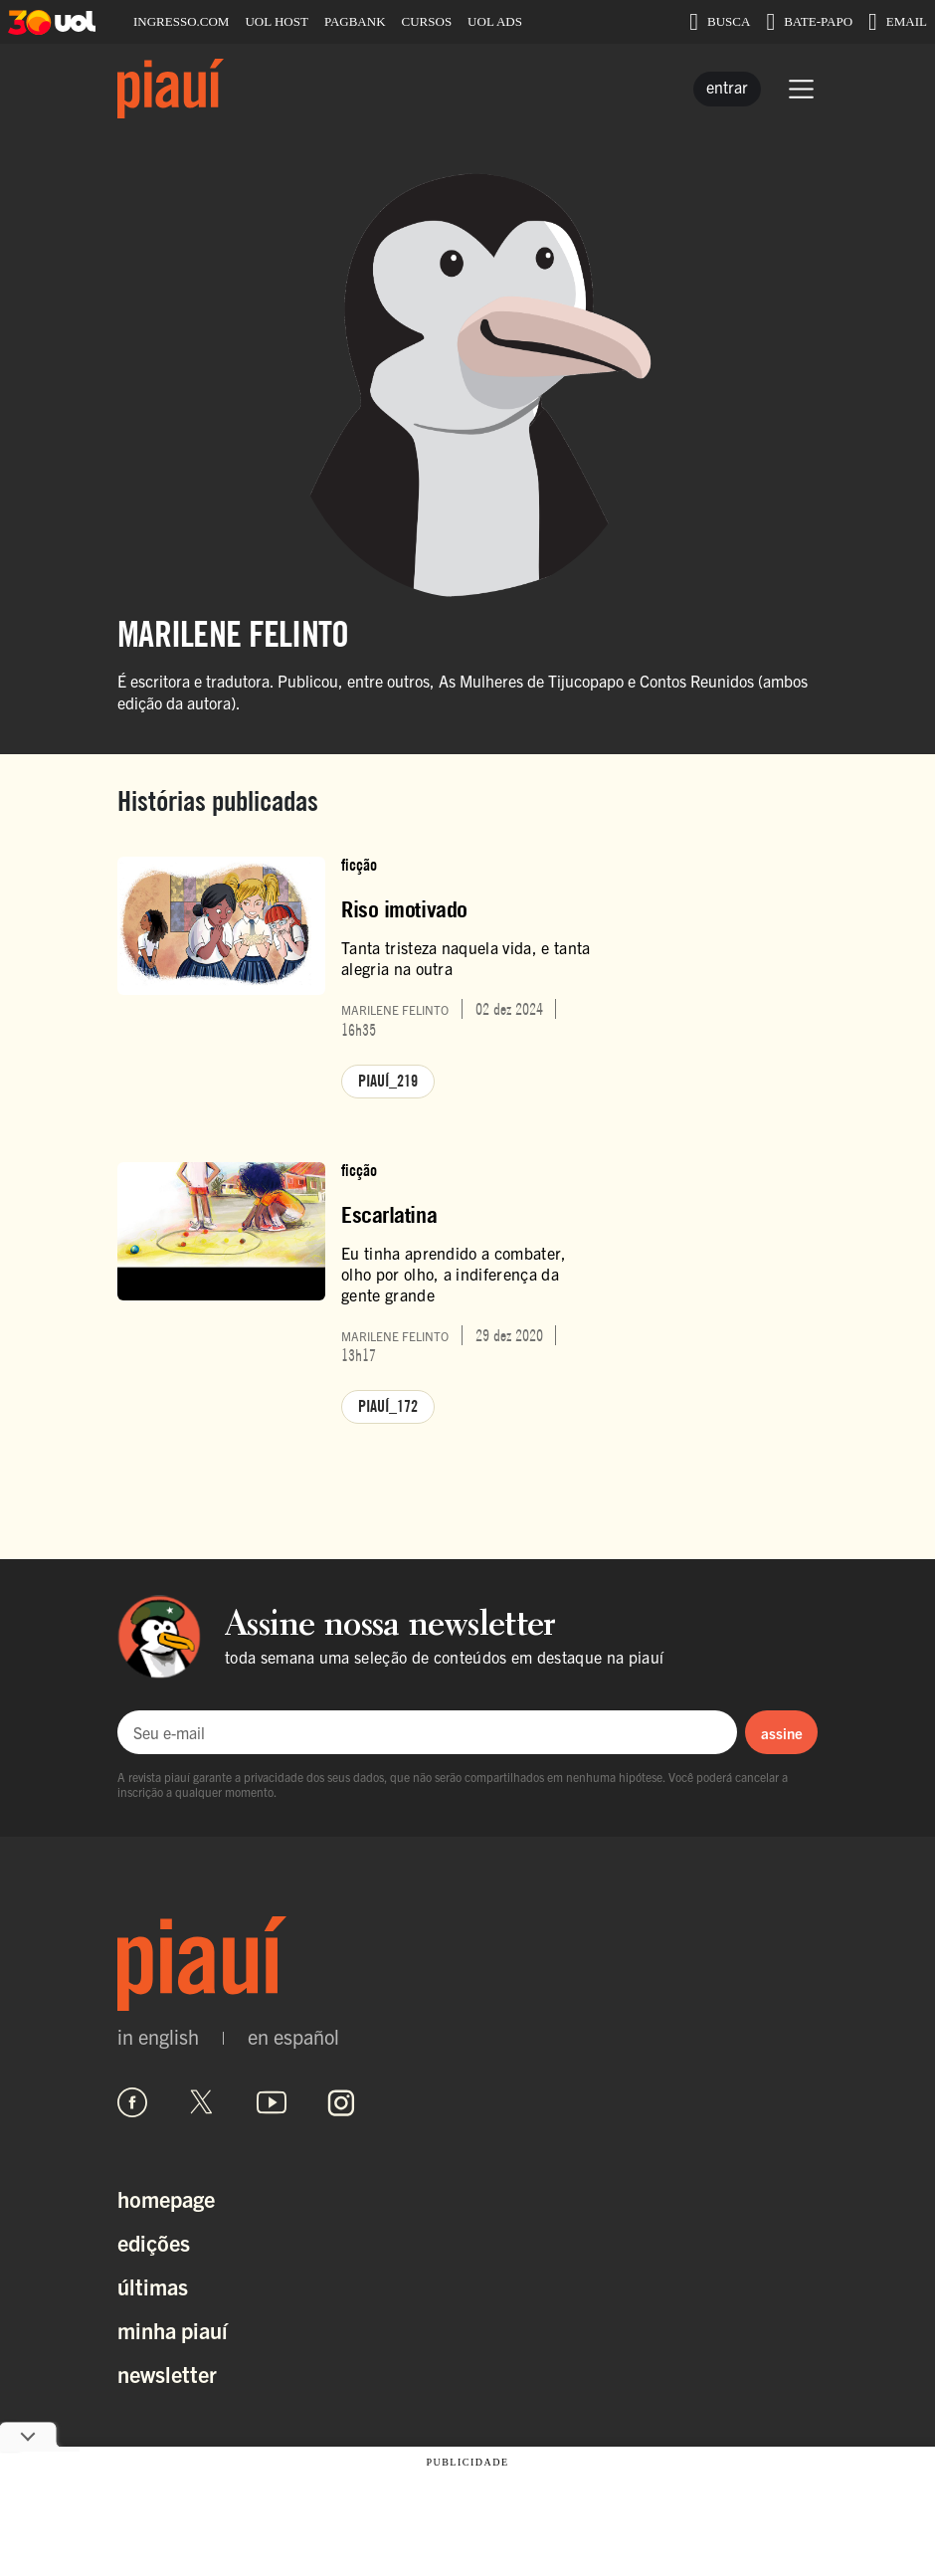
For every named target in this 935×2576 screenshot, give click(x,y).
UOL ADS (495, 21)
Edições (153, 2242)
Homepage (166, 2198)
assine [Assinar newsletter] (782, 1732)
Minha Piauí (172, 2329)
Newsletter (167, 2373)
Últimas (152, 2286)
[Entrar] (727, 89)
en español (293, 2037)
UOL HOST (276, 21)
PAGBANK (355, 21)
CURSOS (427, 21)
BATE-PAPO (809, 22)
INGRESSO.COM (181, 21)
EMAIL (897, 22)
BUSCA (719, 22)
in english (158, 2037)
